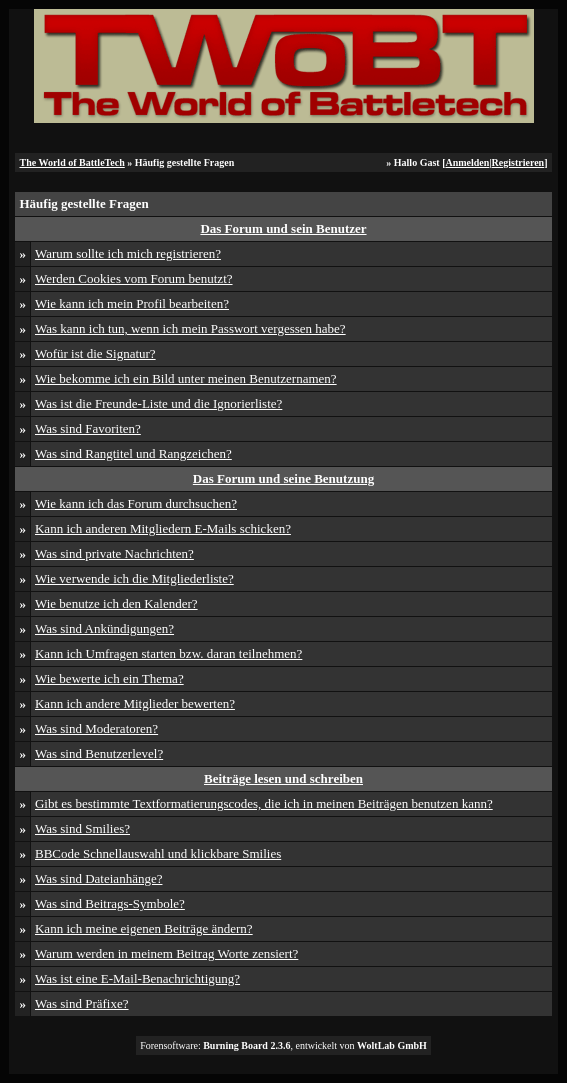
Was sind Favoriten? (88, 428)
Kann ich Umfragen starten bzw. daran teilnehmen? (168, 653)
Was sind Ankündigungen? (104, 628)
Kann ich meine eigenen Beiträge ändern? (144, 928)
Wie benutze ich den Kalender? (116, 603)
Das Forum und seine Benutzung (283, 478)
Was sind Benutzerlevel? (99, 753)
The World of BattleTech (71, 162)
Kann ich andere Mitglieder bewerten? (135, 703)
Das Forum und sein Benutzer (283, 228)
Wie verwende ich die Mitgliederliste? (134, 578)
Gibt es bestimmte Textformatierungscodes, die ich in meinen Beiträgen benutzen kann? (264, 803)
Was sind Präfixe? (82, 1003)
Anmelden (467, 162)
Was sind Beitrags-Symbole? (110, 903)
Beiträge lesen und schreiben (283, 778)
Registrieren (518, 162)
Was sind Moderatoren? (96, 728)
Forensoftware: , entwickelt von (283, 1045)
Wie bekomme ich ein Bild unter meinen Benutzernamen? (186, 378)
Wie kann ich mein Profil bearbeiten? (132, 303)
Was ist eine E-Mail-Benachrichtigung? (137, 978)
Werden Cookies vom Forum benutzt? (134, 278)
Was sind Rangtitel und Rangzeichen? (133, 453)
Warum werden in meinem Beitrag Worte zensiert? (166, 953)
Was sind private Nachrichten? (114, 553)
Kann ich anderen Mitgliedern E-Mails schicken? (163, 528)
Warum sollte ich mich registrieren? (128, 253)
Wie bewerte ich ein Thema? (109, 678)
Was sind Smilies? (82, 828)
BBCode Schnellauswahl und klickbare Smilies (158, 853)
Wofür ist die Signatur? (95, 353)
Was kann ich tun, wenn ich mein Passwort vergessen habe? (190, 328)
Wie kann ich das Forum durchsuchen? (136, 503)
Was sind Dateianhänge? (98, 878)
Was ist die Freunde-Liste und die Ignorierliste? (158, 403)
